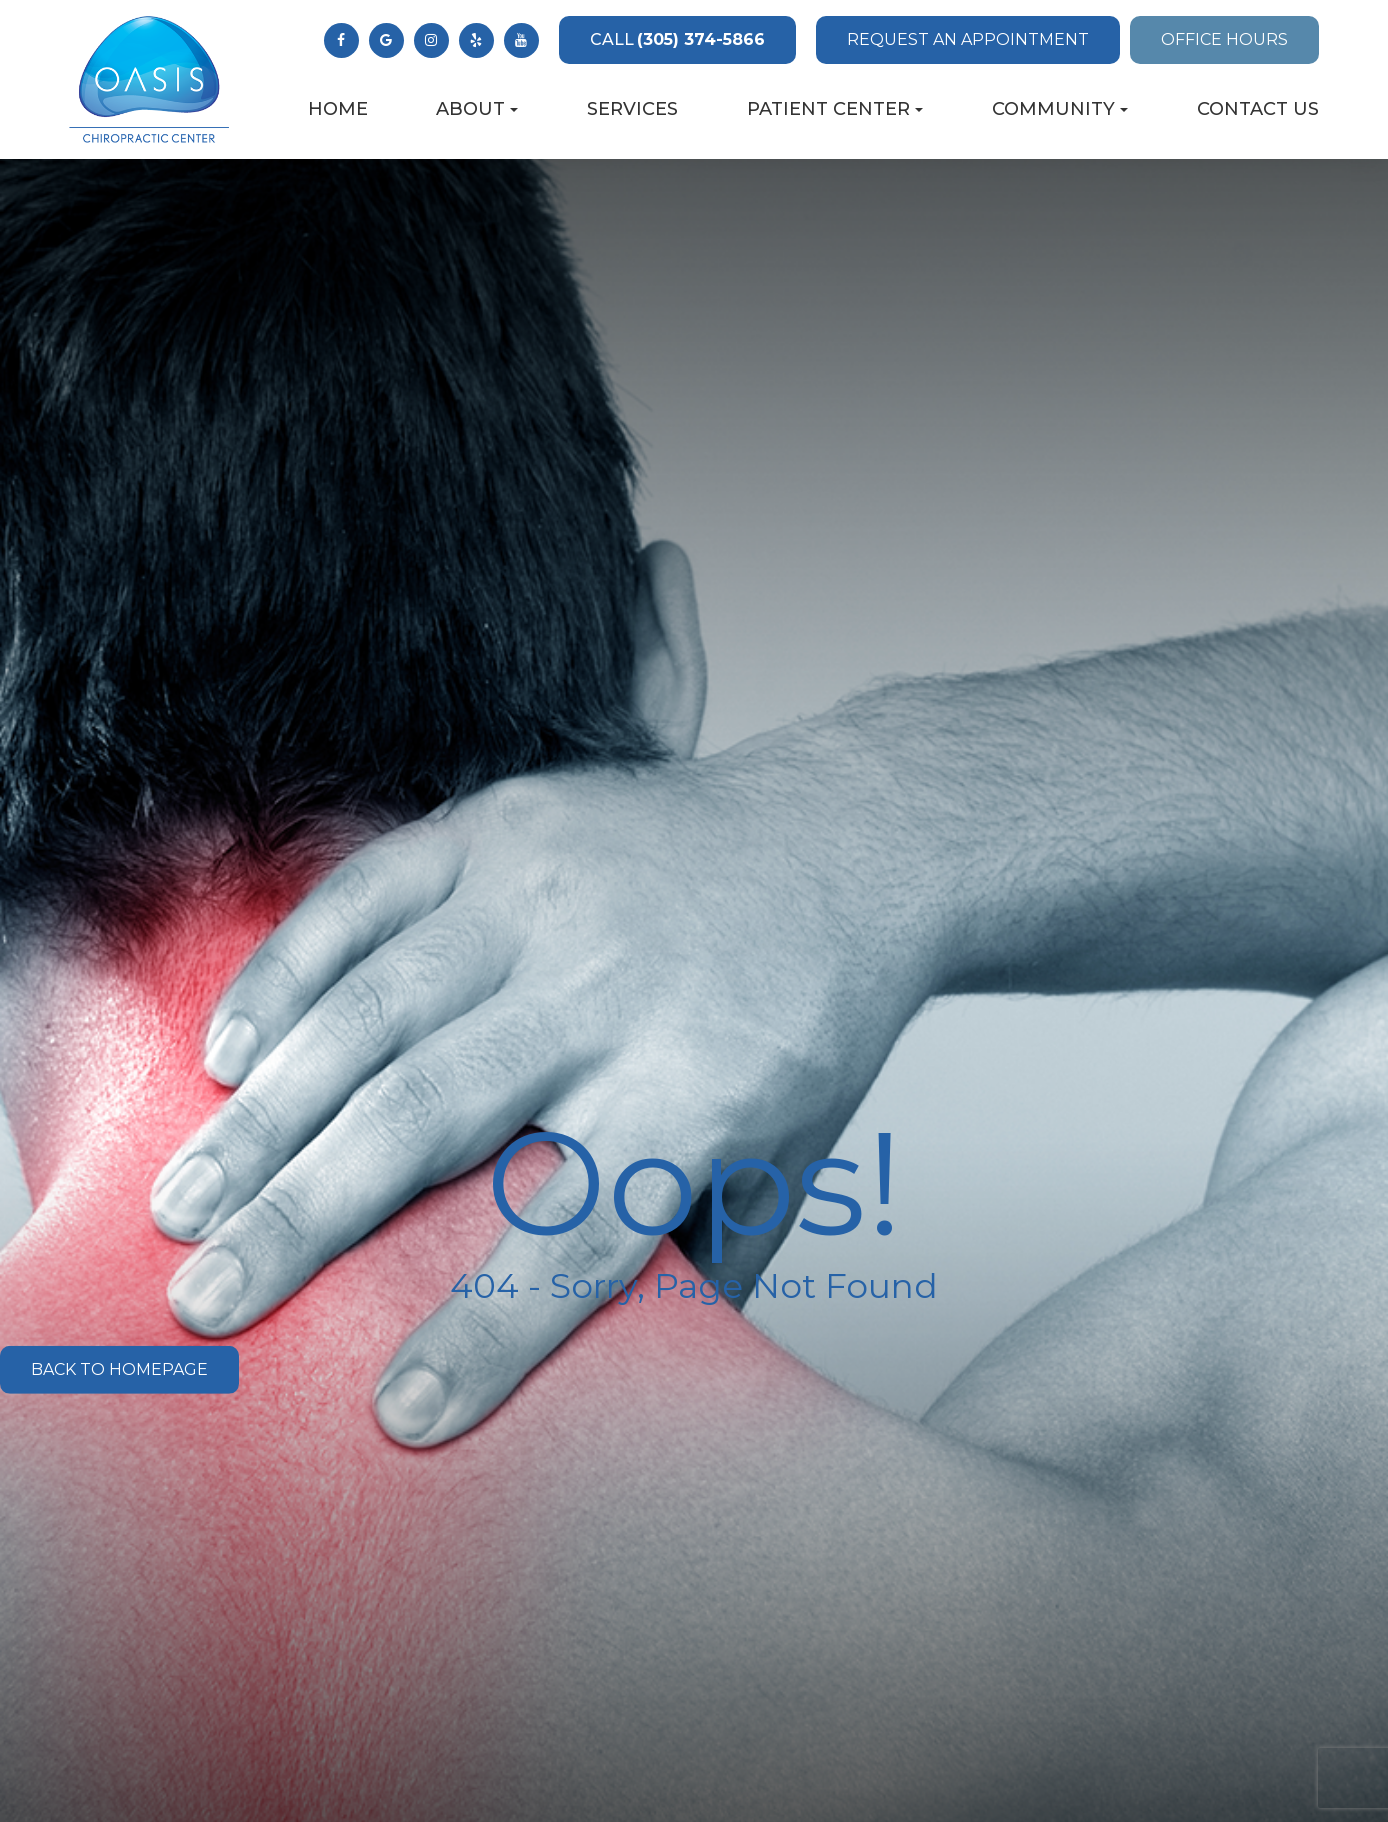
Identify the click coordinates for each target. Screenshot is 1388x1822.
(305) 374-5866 (677, 39)
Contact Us (1258, 109)
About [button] (477, 109)
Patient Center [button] (835, 109)
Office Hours (1224, 39)
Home (338, 109)
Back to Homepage (119, 1368)
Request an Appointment (968, 39)
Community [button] (1060, 109)
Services (632, 109)
